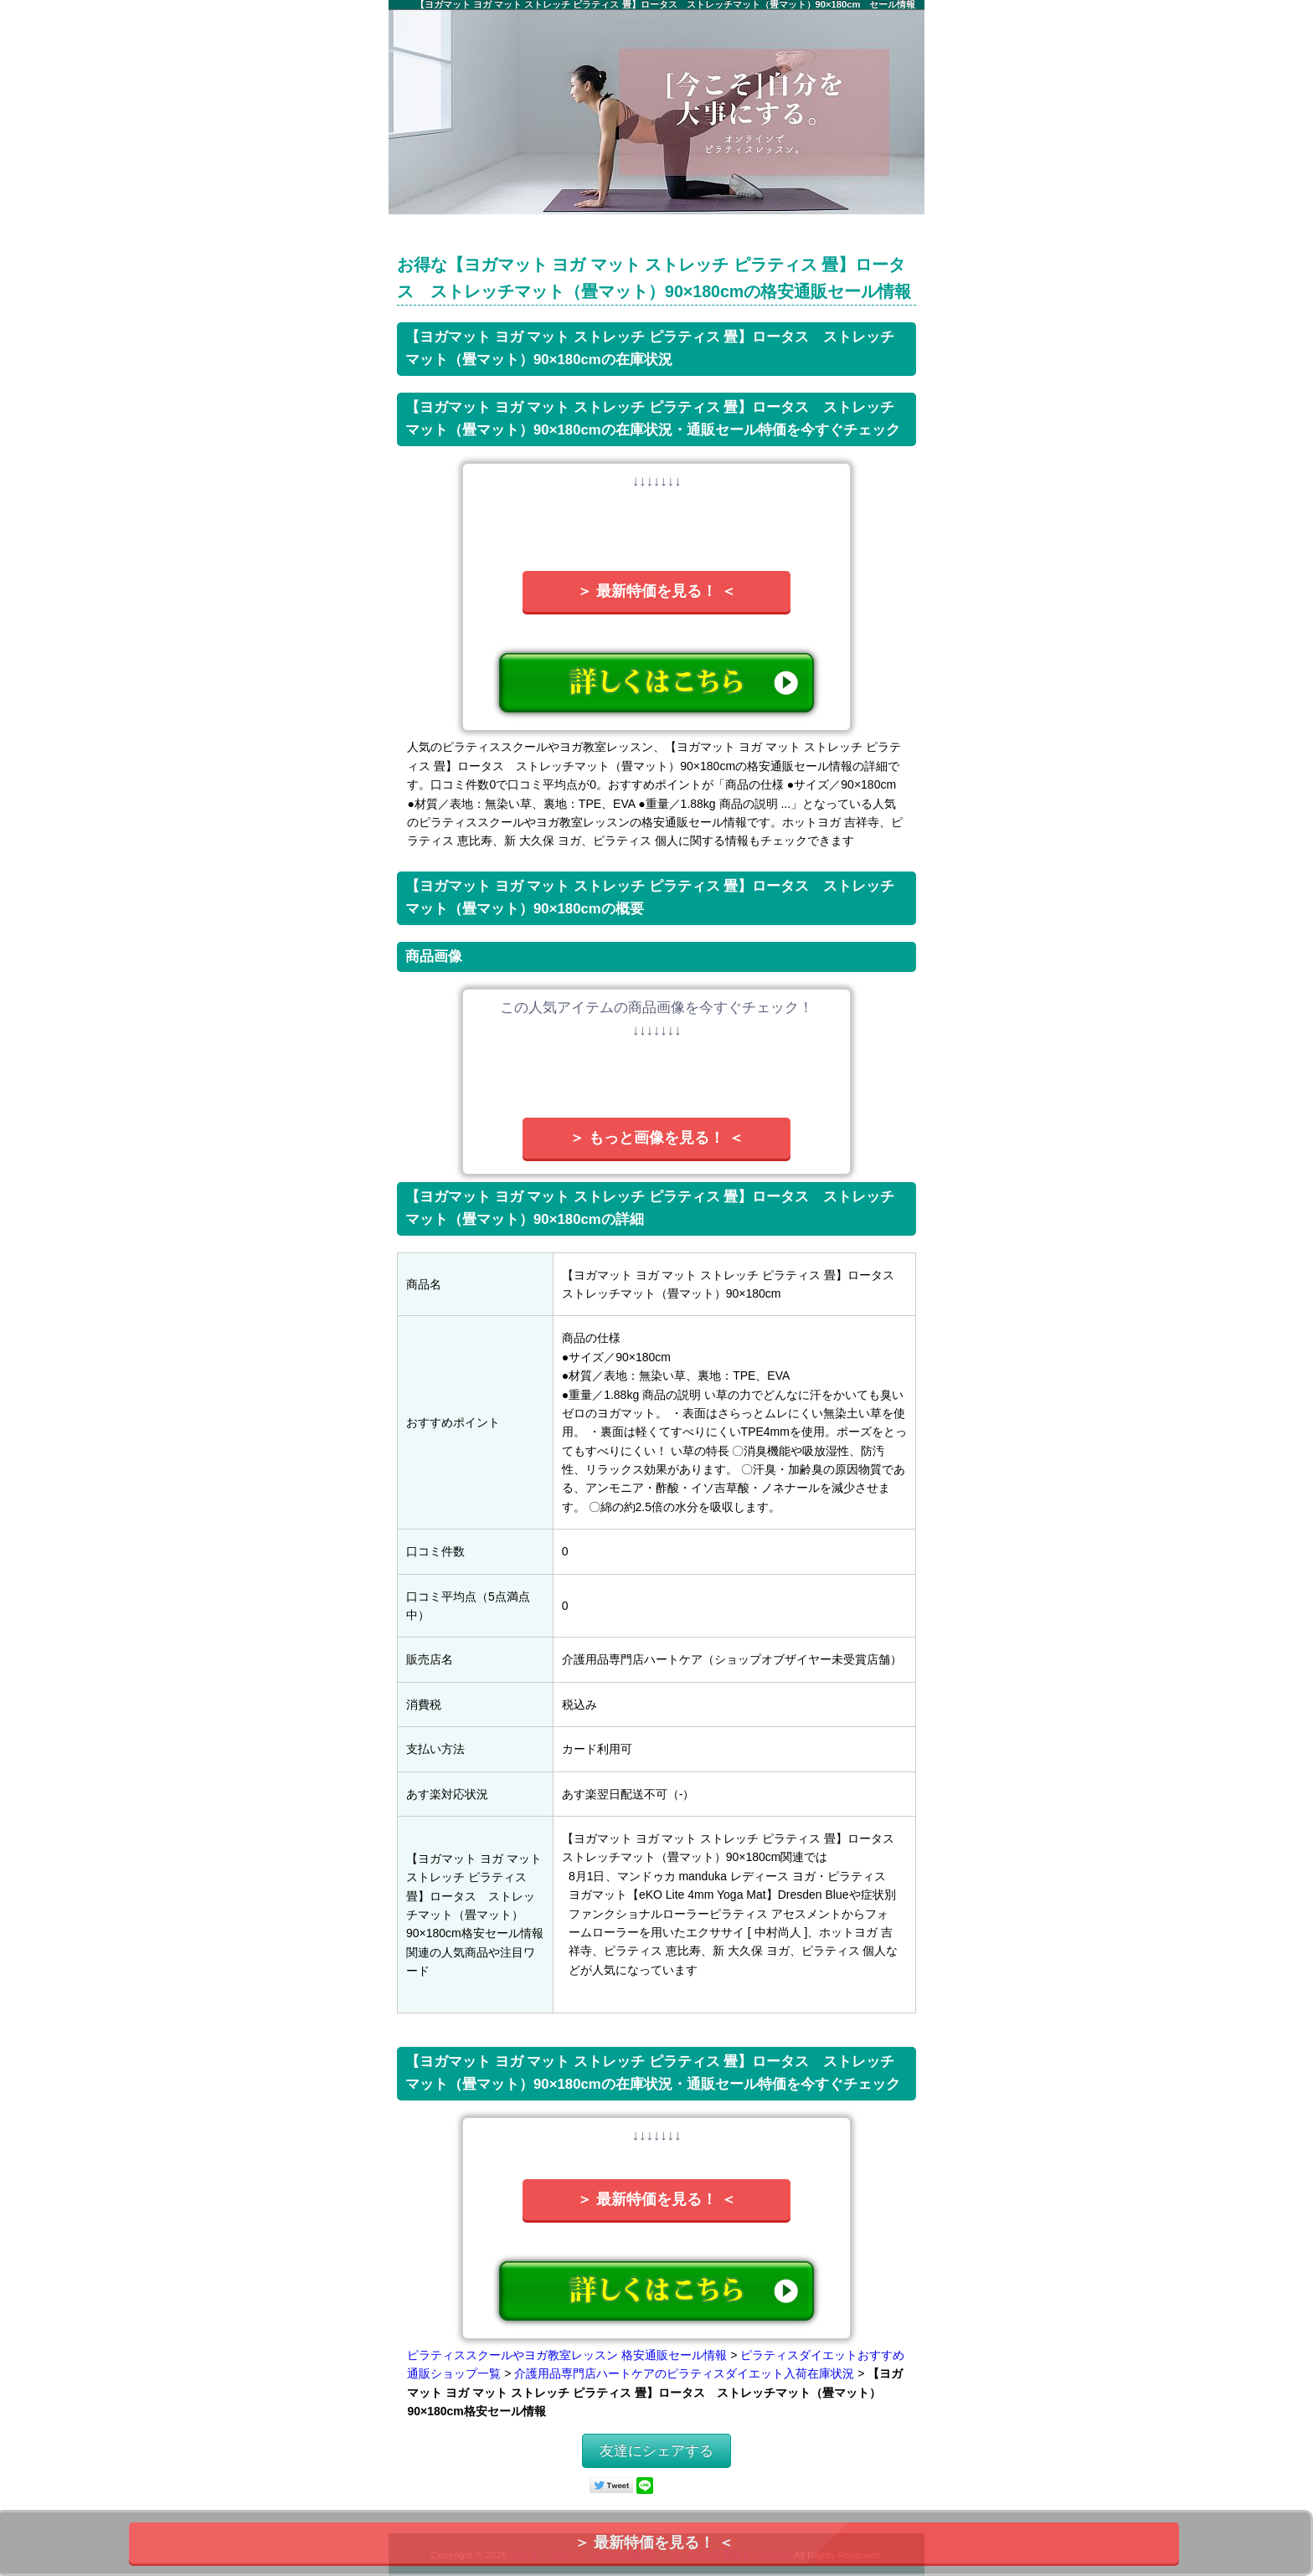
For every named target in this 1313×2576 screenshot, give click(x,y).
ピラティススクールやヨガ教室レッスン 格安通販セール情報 (567, 2355)
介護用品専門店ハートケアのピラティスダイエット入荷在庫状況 (684, 2373)
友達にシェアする (656, 2451)
